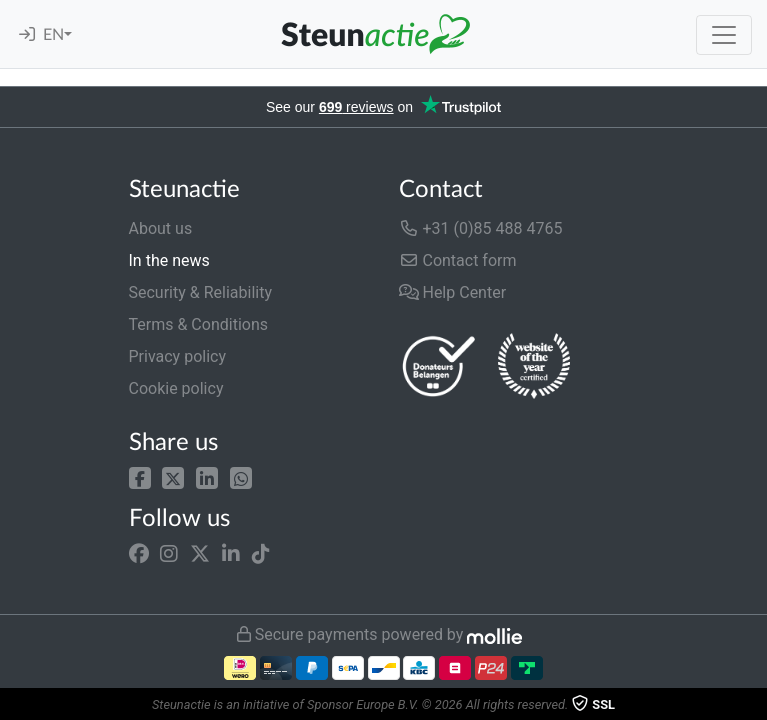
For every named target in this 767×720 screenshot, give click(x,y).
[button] (140, 476)
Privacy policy (178, 356)
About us (161, 228)
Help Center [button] (453, 292)
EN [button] (53, 35)
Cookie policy (176, 388)
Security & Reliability (200, 292)
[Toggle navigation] (724, 35)
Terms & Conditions (199, 324)
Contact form (458, 260)
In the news (169, 260)
